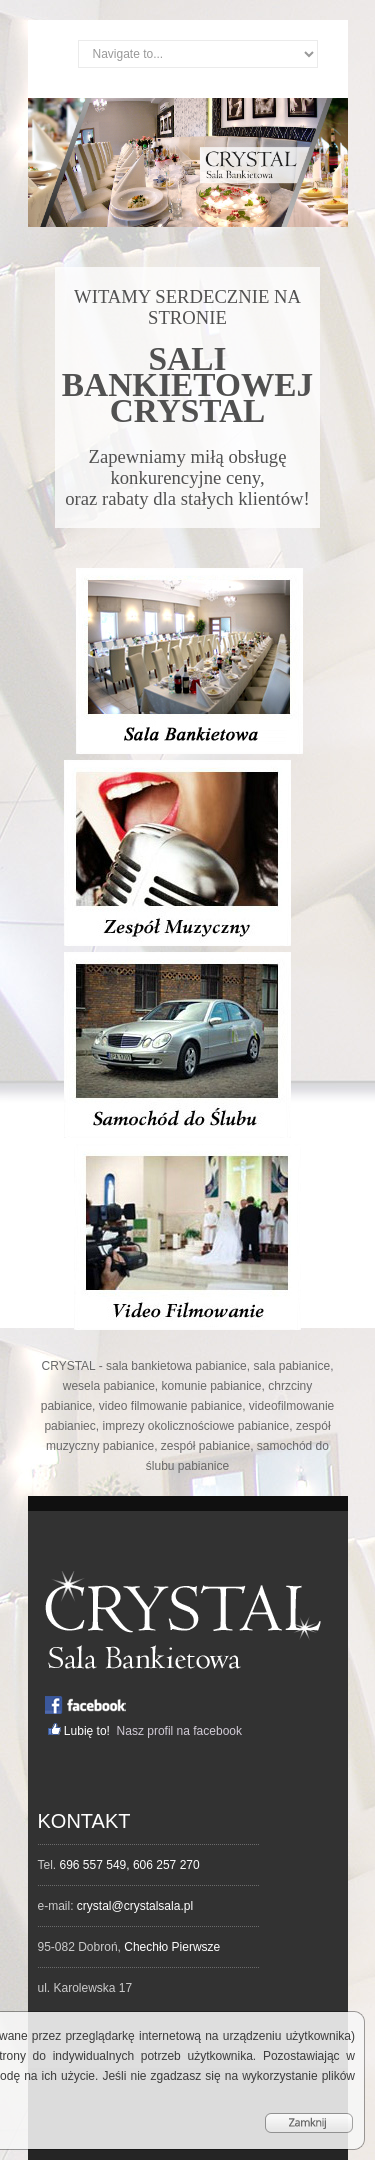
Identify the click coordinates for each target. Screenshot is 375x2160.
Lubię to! (88, 1731)
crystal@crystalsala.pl (135, 1906)
